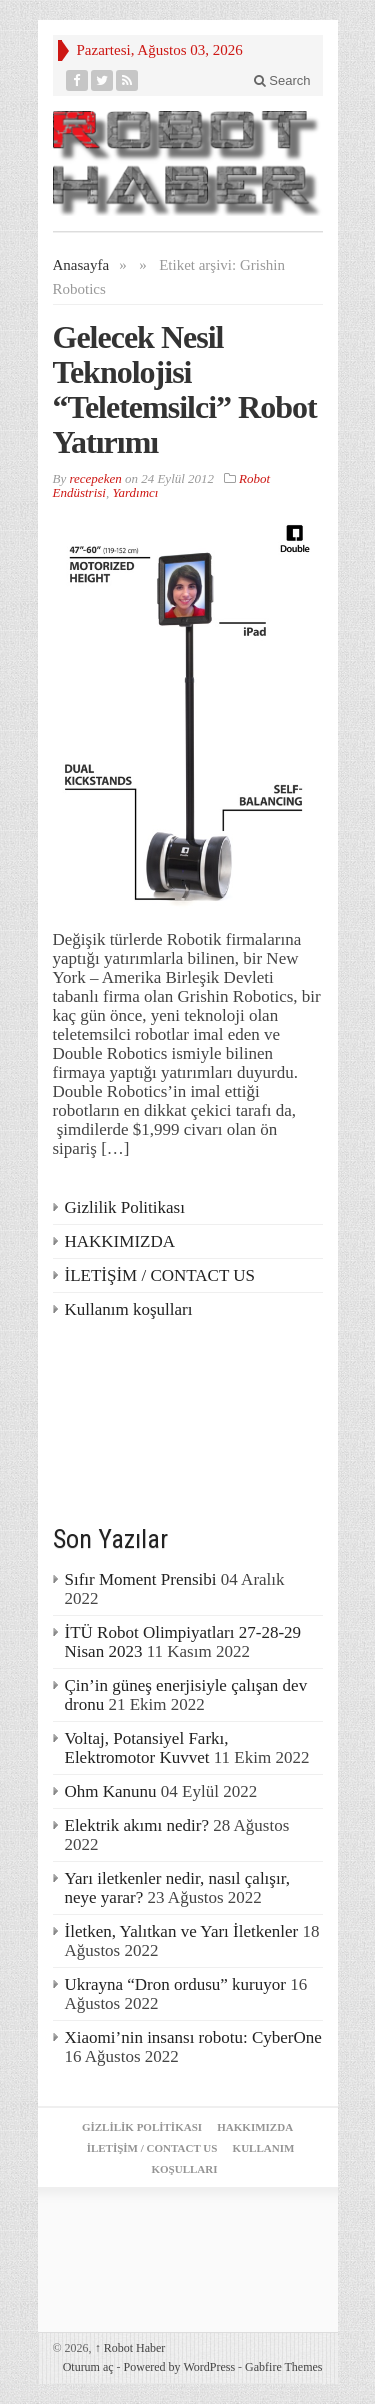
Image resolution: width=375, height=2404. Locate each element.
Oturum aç (88, 2367)
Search (282, 80)
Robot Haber (130, 2348)
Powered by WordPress (179, 2367)
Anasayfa (81, 265)
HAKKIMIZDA (120, 1241)
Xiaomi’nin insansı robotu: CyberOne (193, 2037)
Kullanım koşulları (129, 1309)
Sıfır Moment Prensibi (141, 1579)
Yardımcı (135, 492)
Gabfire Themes (283, 2367)
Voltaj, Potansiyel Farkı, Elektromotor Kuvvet (147, 1748)
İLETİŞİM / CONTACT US (160, 1275)
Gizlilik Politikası (125, 1207)
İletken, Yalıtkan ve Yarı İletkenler (182, 1931)
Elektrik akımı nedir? (137, 1825)
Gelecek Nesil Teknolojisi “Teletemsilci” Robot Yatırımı (185, 389)
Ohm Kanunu (111, 1791)
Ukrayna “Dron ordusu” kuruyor (175, 1984)
